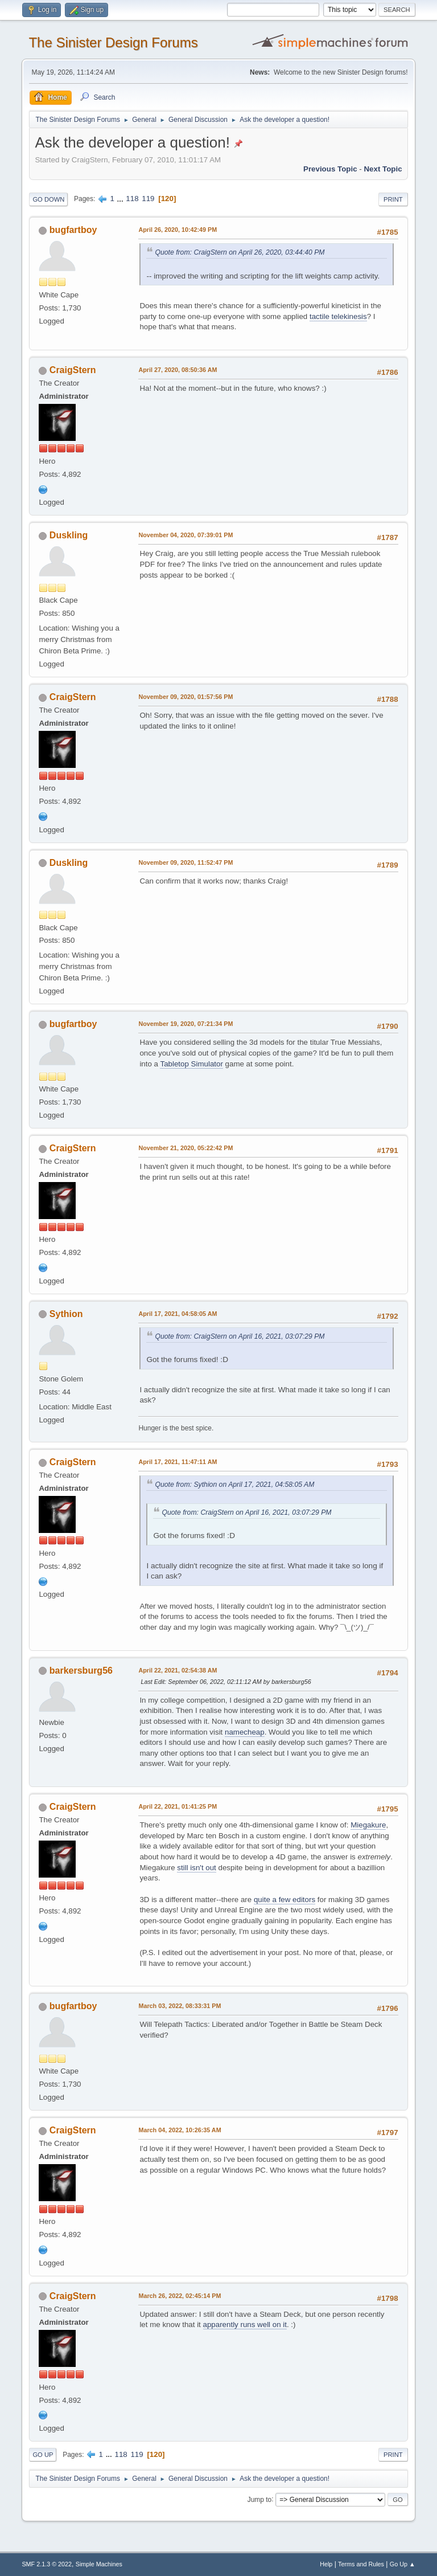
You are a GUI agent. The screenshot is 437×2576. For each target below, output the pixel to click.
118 (132, 198)
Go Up (42, 2454)
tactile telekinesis (338, 316)
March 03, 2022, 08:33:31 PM (179, 2005)
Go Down (48, 199)
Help (326, 2564)
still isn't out (196, 1867)
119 (148, 198)
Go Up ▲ (402, 2564)
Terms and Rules (361, 2564)
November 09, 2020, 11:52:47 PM (185, 862)
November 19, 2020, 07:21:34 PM (185, 1023)
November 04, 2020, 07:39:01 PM (185, 534)
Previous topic (330, 169)
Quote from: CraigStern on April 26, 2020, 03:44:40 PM (239, 252)
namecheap (245, 1732)
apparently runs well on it (245, 2324)
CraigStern (73, 370)
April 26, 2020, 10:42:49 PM (177, 229)
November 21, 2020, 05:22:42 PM (185, 1147)
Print (393, 199)
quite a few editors (284, 1899)
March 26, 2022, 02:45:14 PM (179, 2295)
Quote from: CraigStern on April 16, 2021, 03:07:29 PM (239, 1336)
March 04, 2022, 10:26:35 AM (179, 2130)
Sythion (66, 1314)
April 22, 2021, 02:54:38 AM (177, 1670)
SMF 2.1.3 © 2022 (47, 2564)
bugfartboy (73, 230)
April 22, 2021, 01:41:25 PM (177, 1806)
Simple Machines (99, 2564)
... (121, 198)
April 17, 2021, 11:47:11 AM (177, 1461)
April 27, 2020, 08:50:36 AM (177, 369)
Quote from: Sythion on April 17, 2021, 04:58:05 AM (234, 1485)
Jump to (260, 2499)
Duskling (69, 535)
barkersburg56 (81, 1670)
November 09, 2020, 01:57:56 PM (185, 696)
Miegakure (368, 1825)
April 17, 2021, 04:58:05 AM (177, 1313)
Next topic (383, 169)
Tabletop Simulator (191, 1064)
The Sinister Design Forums (112, 42)
